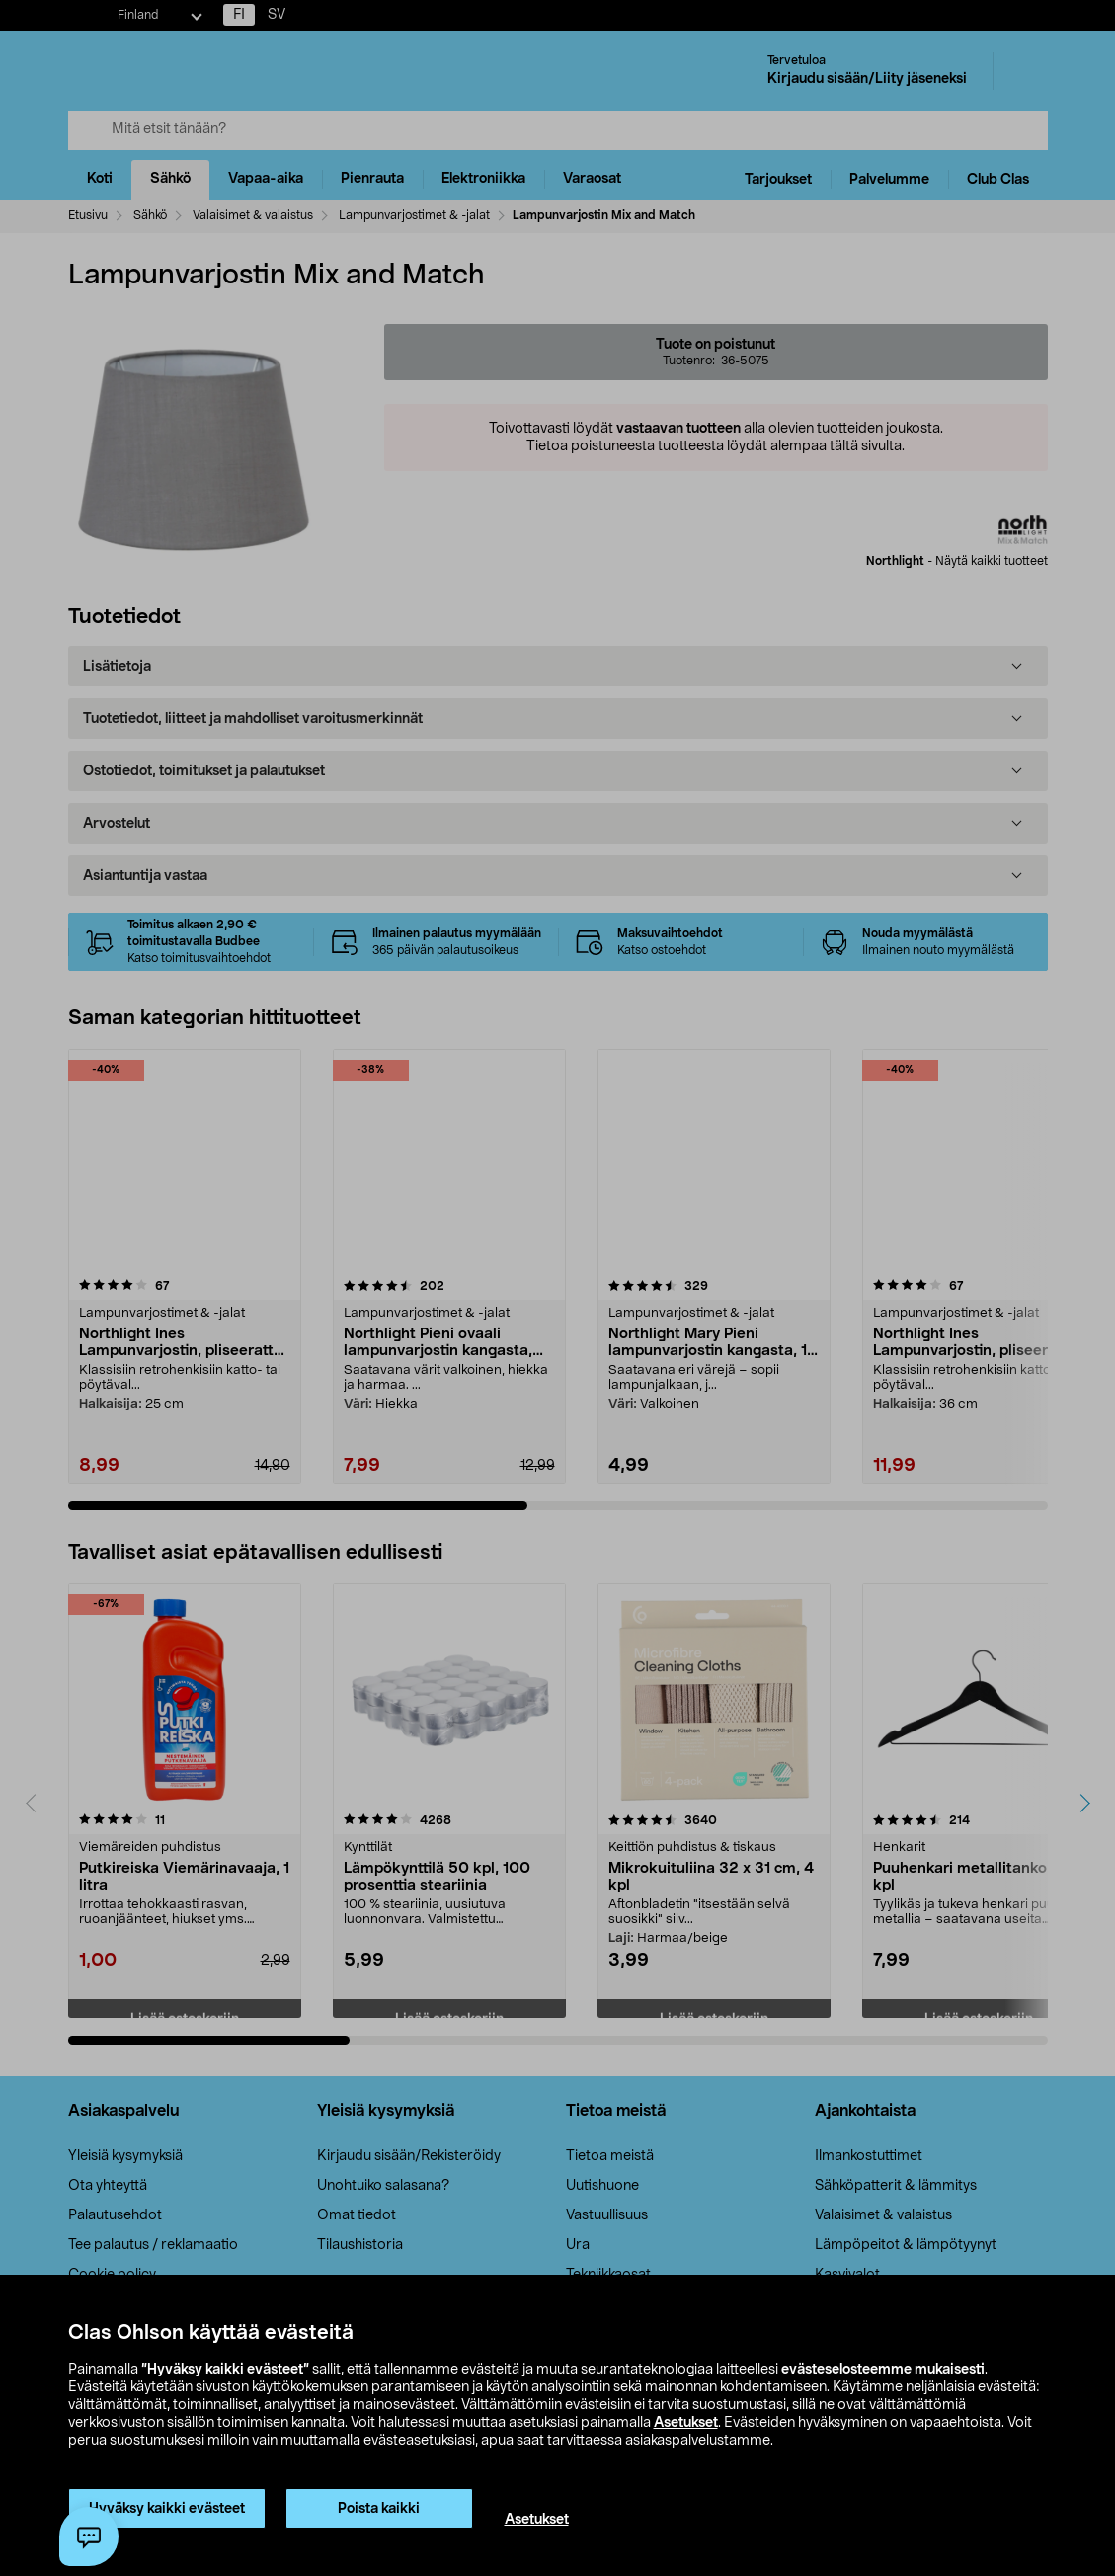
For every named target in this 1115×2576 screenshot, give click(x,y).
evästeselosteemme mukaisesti (883, 2369)
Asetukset (686, 2423)
